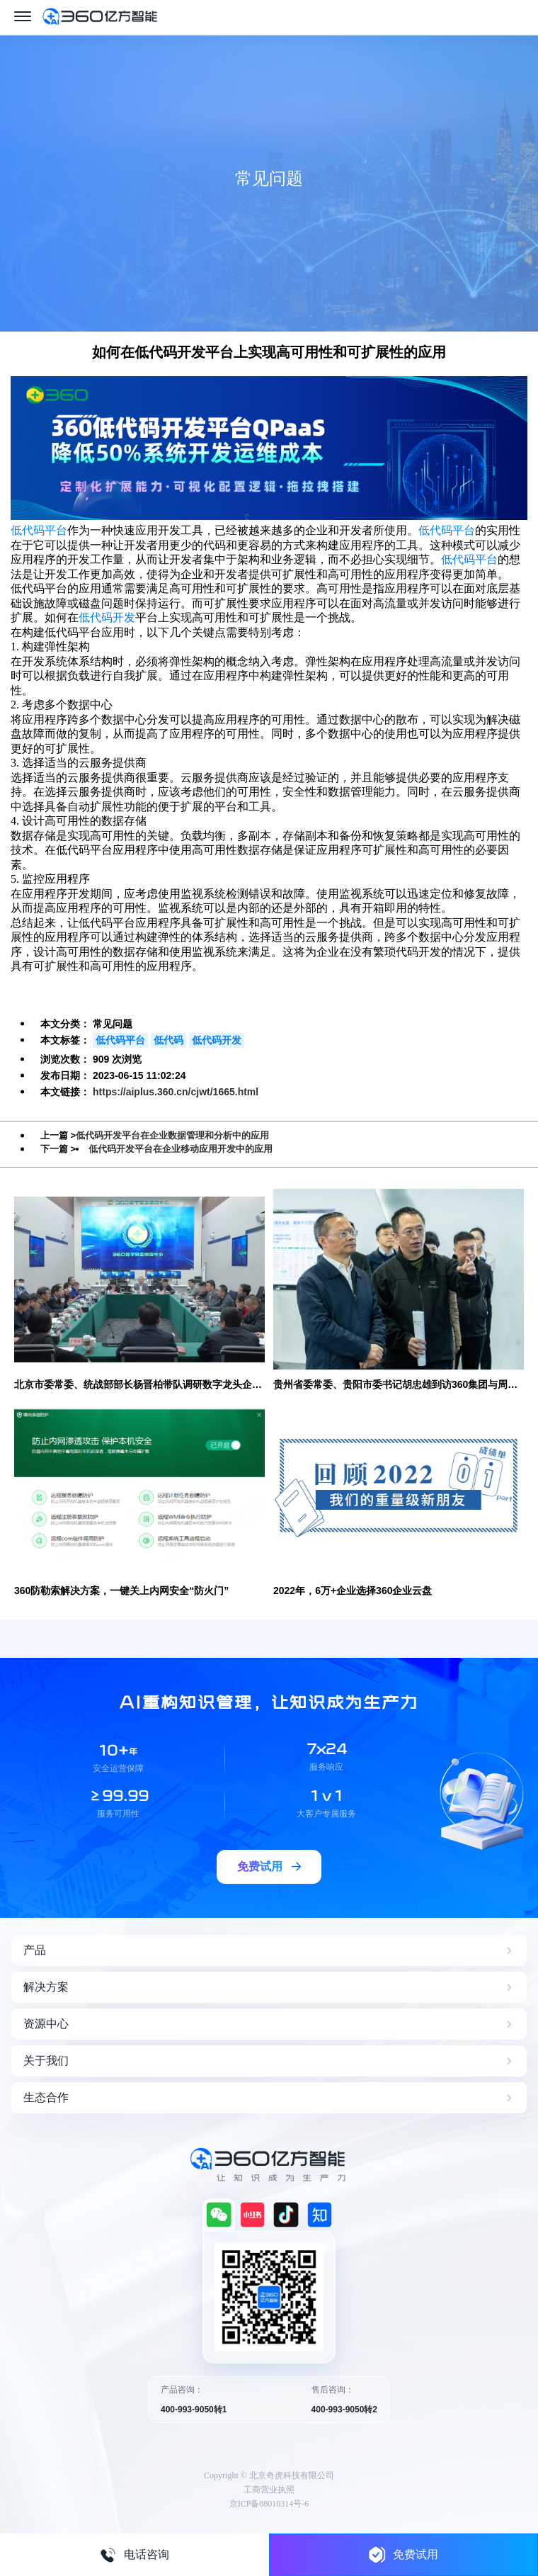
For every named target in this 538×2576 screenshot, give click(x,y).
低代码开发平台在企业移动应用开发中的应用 (180, 1148)
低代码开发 (107, 617)
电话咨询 (134, 2554)
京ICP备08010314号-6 (269, 2504)
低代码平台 (39, 530)
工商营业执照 (269, 2490)
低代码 (168, 1040)
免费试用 (403, 2554)
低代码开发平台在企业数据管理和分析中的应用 (172, 1135)
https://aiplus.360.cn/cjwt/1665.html (175, 1091)
